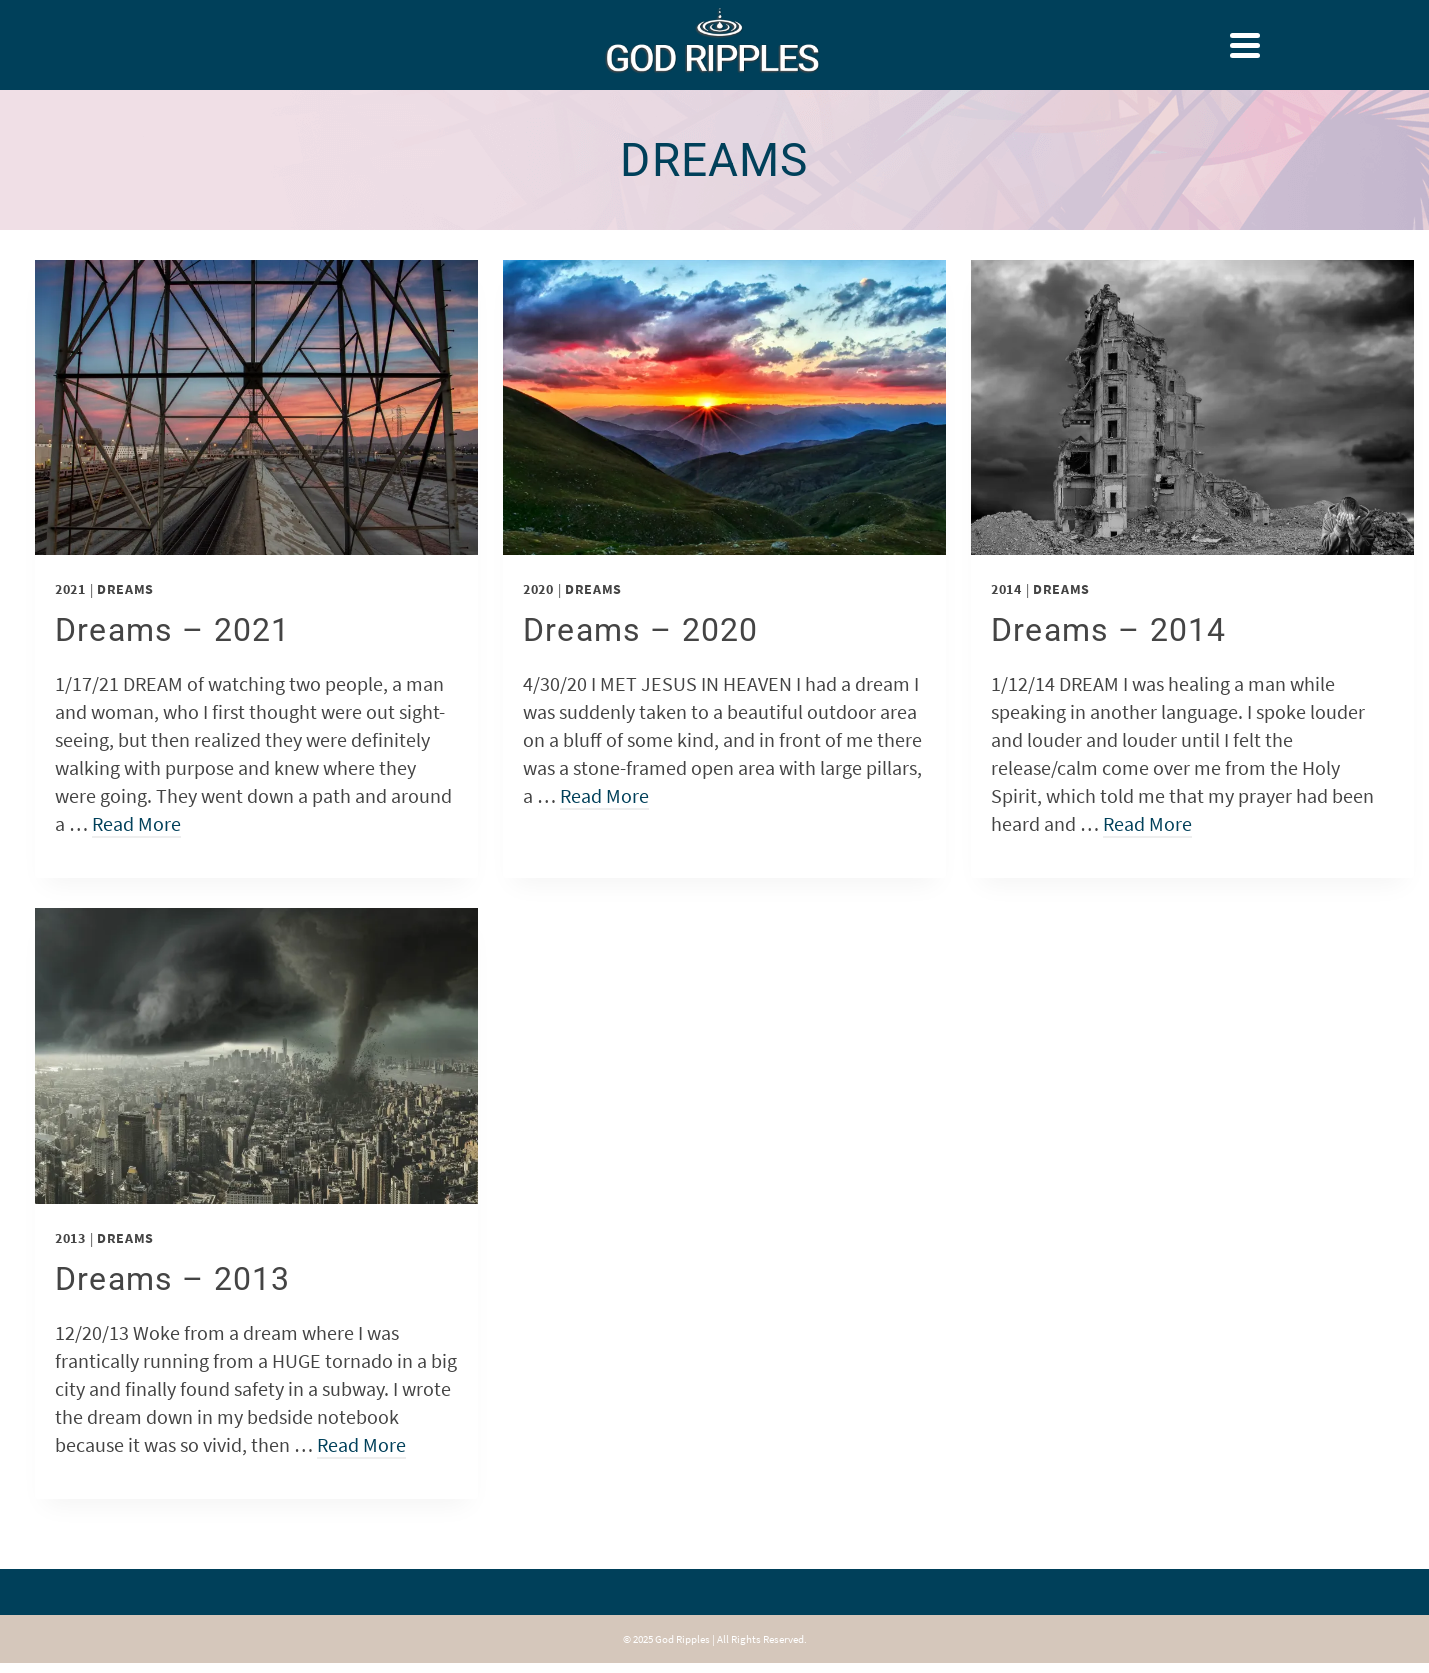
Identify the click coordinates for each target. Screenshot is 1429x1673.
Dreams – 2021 (173, 630)
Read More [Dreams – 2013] (361, 1444)
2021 (70, 589)
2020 (538, 589)
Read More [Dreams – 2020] (604, 795)
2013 (70, 1238)
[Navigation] (1245, 45)
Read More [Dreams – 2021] (136, 823)
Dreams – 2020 (641, 630)
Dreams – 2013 (173, 1279)
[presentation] (256, 407)
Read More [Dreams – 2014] (1147, 823)
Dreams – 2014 (1109, 630)
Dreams (125, 589)
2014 (1006, 589)
